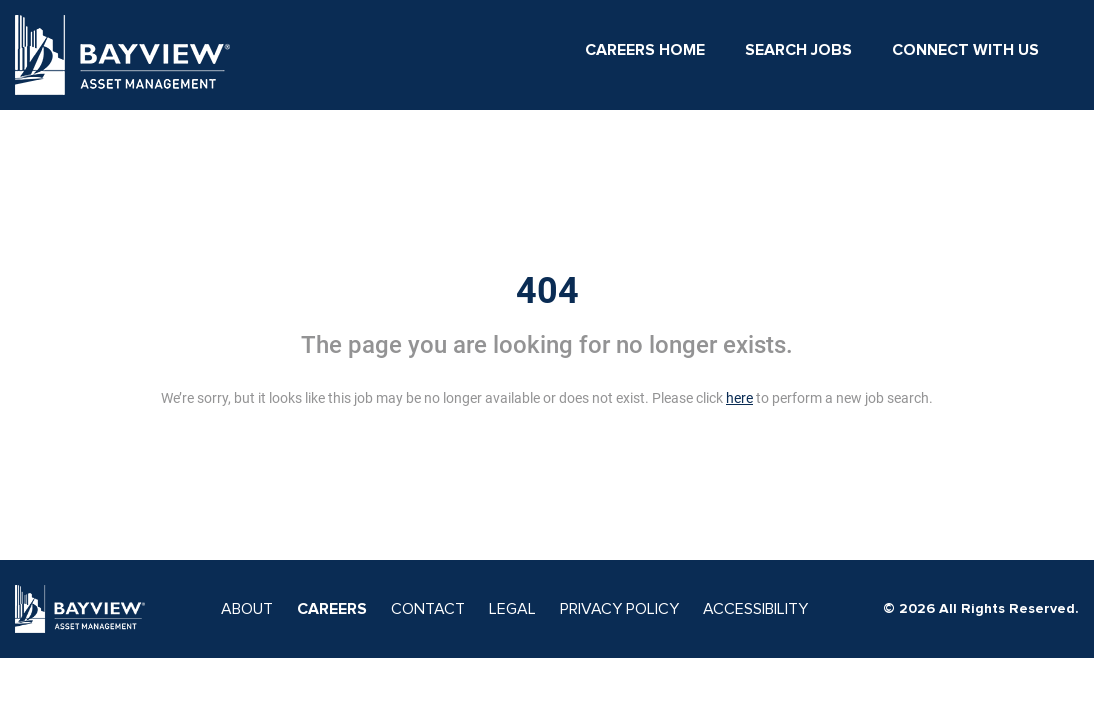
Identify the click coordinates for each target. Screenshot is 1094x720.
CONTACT (428, 609)
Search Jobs (798, 50)
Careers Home (645, 50)
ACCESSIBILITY (755, 609)
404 (547, 291)
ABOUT (247, 609)
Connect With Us (965, 50)
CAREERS (332, 609)
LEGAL (512, 609)
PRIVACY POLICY (619, 609)
